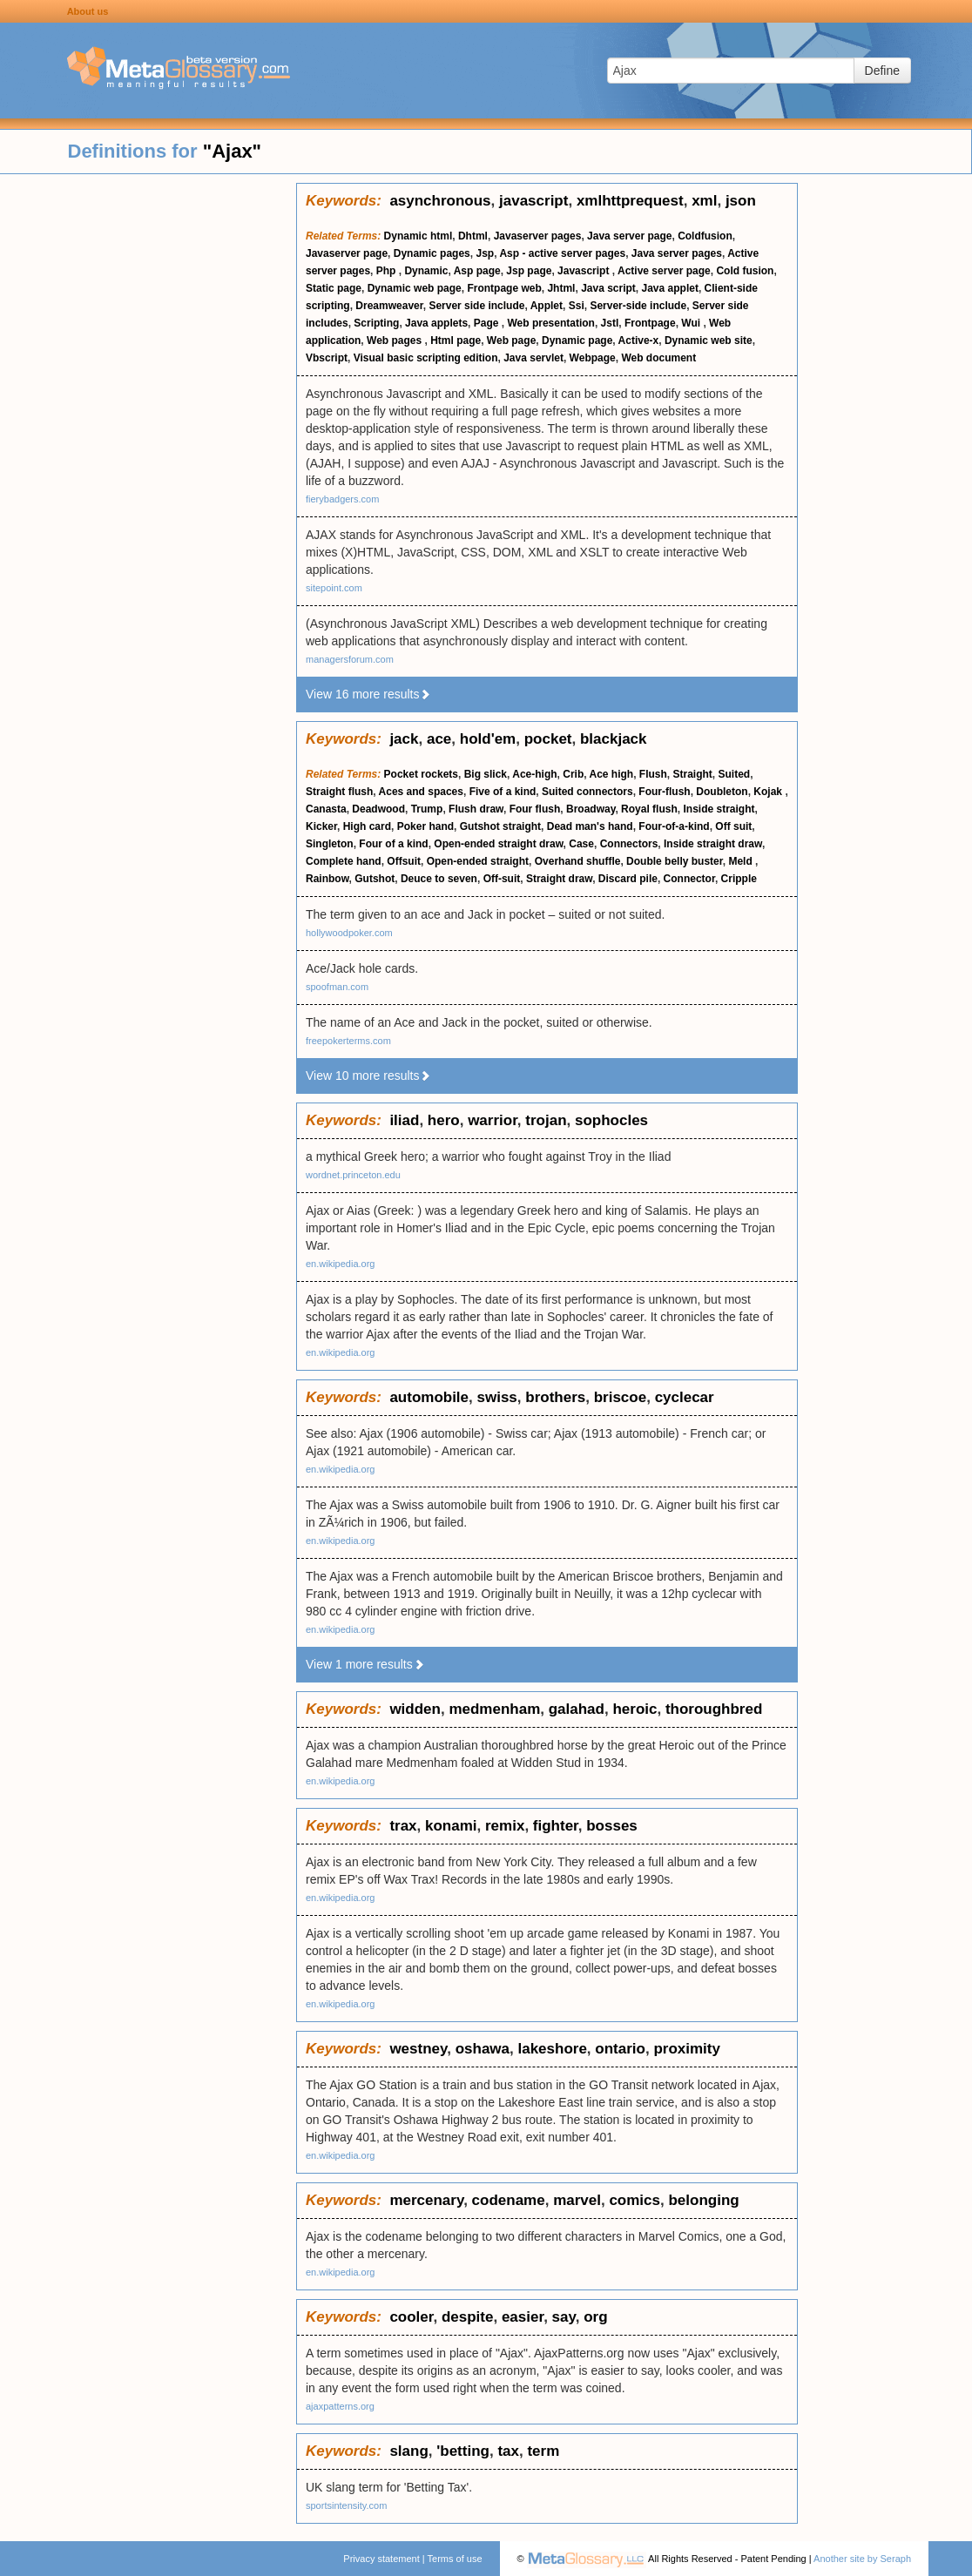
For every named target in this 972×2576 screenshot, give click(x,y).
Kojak (769, 792)
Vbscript (327, 358)
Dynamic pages (432, 253)
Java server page (629, 236)
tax (508, 2451)
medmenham (494, 1709)
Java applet (670, 288)
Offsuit (404, 861)
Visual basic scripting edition (426, 358)
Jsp (485, 253)
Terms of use (455, 2558)
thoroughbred (713, 1709)
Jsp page (528, 271)
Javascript (584, 271)
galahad (576, 1709)
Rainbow (327, 879)
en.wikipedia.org (340, 1263)
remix (504, 1825)
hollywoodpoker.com (349, 932)
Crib (573, 774)
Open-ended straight (478, 861)
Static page (333, 288)
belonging (703, 2200)
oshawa (483, 2048)
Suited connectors (587, 792)
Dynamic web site (709, 340)
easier (522, 2317)
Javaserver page (347, 253)
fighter (555, 1825)
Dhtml (473, 236)
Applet (546, 306)
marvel (577, 2200)
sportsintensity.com (346, 2505)
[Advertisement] (148, 444)
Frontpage (650, 323)
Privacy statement (381, 2558)
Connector (689, 879)
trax (402, 1825)
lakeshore (551, 2048)
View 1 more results (365, 1664)
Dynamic (426, 271)
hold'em (488, 739)
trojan (545, 1120)
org (595, 2317)
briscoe (620, 1397)
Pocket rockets (421, 774)
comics (634, 2200)
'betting (462, 2451)
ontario (620, 2048)
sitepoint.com (334, 588)
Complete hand (343, 861)
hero (444, 1120)
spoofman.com (337, 986)
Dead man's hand (590, 826)
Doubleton (721, 792)
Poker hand (425, 826)
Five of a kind (503, 792)
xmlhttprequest (630, 200)
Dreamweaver (388, 306)
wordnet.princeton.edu (353, 1175)
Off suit (733, 826)
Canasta (326, 809)
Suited (735, 774)
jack (403, 739)
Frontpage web (504, 288)
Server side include (476, 306)
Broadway (590, 809)
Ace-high (534, 774)
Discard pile (628, 879)
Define (882, 71)
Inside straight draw (713, 844)
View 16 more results (368, 694)
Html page (455, 340)
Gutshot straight (500, 826)
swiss (497, 1397)
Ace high (612, 774)
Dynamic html (418, 236)
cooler (411, 2317)
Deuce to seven (439, 879)
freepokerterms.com (348, 1040)
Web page (511, 340)
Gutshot (374, 879)
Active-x (638, 340)
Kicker (321, 826)
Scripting (376, 323)
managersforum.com (350, 659)
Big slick (485, 774)
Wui (692, 323)
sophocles (611, 1120)
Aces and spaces (421, 792)
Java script (608, 288)
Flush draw (476, 809)
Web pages (395, 340)
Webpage (593, 358)
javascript (533, 200)
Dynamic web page (415, 288)
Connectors (629, 844)
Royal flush (649, 809)
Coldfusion (705, 236)
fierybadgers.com (342, 499)
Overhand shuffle (578, 861)
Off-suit (502, 879)
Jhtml (561, 288)
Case (581, 844)
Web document (658, 358)
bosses (612, 1825)
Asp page (477, 271)
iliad (404, 1120)
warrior (492, 1120)
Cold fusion (744, 271)
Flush (653, 774)
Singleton (330, 844)
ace (439, 739)
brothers (555, 1397)
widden (415, 1709)
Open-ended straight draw (498, 844)
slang (408, 2451)
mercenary (426, 2200)
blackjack (613, 739)
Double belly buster (674, 861)
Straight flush (339, 792)
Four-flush (664, 792)
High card (367, 826)
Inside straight (718, 809)
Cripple (739, 879)
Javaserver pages (538, 236)
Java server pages (676, 253)
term (543, 2451)
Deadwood (378, 809)
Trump (427, 809)
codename (508, 2200)
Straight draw (559, 879)
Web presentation (550, 323)
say (564, 2317)
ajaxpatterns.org (340, 2406)
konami (451, 1825)
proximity (686, 2048)
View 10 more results (368, 1075)
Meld (741, 861)
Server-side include (638, 306)
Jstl (610, 323)
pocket (548, 739)
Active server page (664, 271)
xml (704, 200)
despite (468, 2317)
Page (488, 323)
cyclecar (684, 1397)
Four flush (535, 809)
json (741, 200)
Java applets (436, 323)
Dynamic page (577, 340)
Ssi (576, 306)
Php (387, 271)
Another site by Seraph (862, 2558)
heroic (634, 1709)
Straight (692, 774)
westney (418, 2048)
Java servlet (533, 358)
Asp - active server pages (562, 253)
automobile (429, 1397)
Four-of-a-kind (673, 826)
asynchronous (439, 200)
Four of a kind (393, 844)
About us (88, 11)
